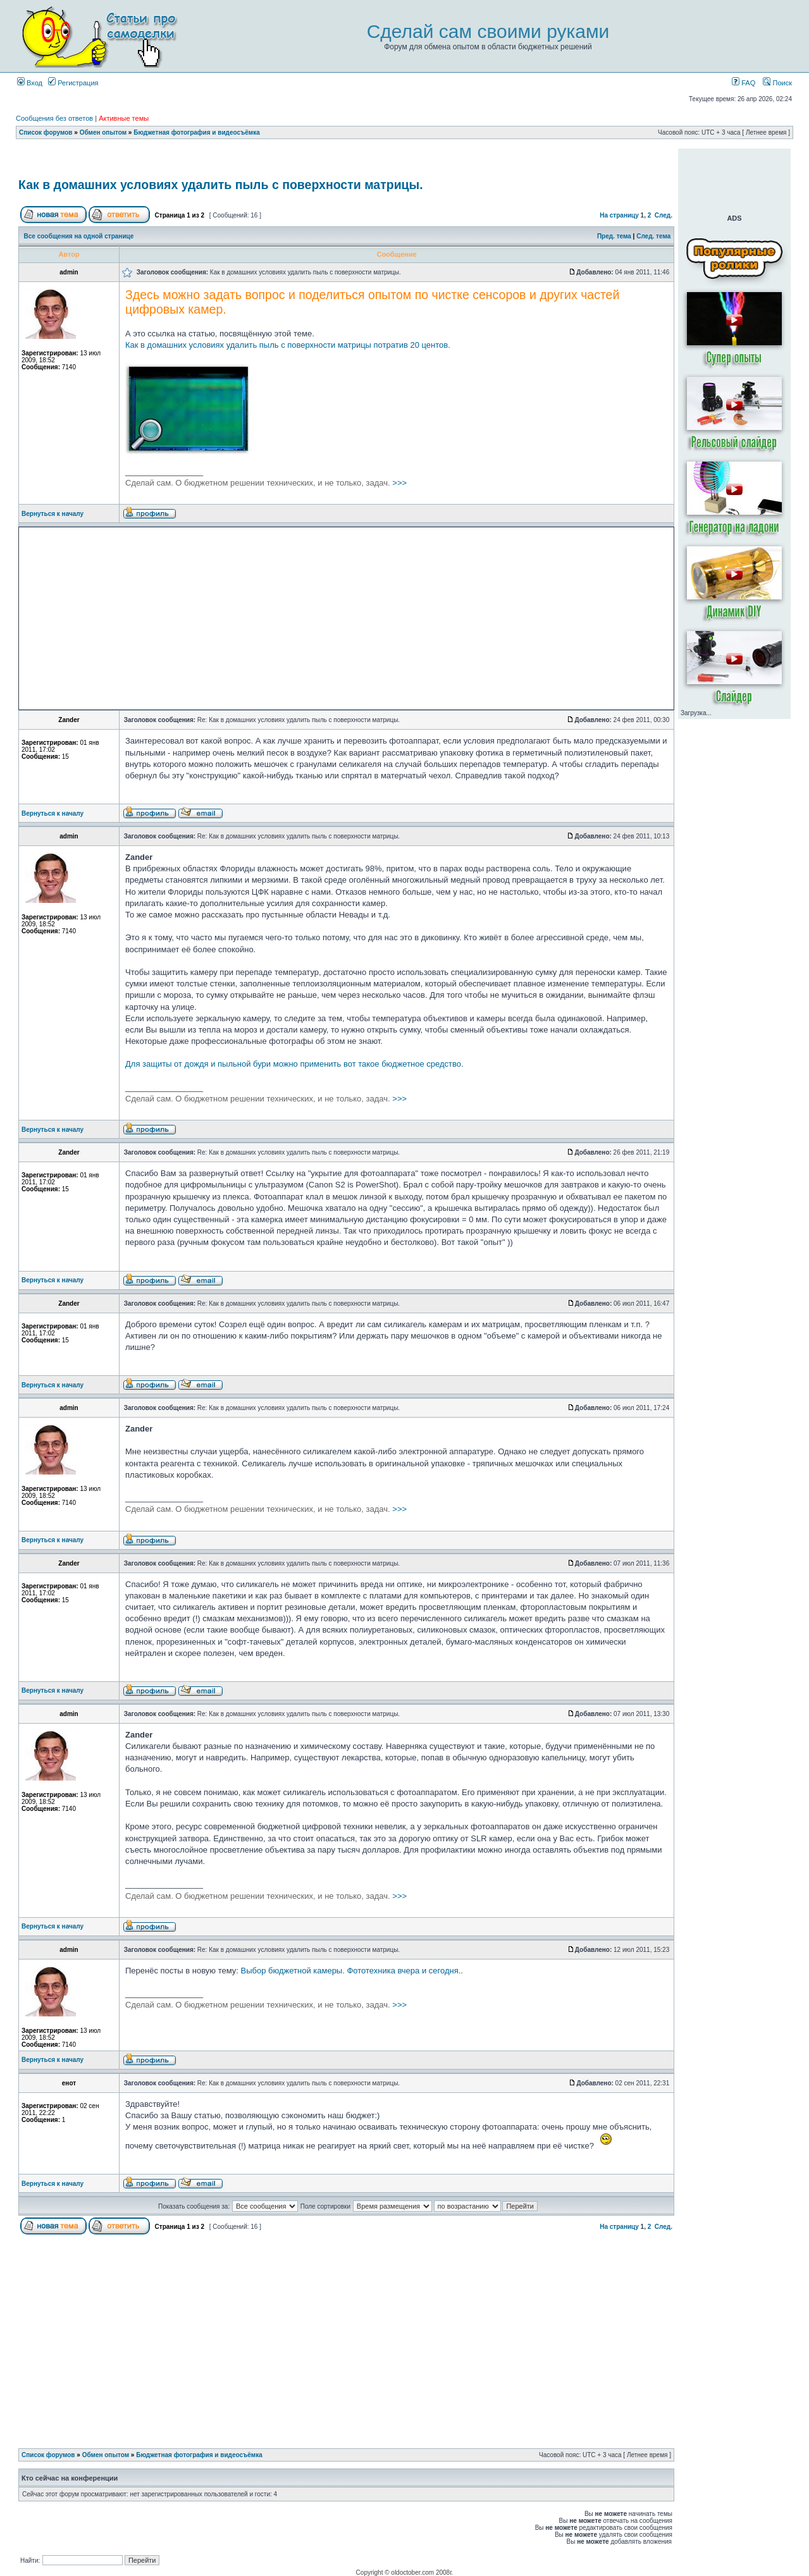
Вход (29, 83)
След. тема (653, 236)
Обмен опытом (103, 132)
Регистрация (73, 83)
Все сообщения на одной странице (79, 236)
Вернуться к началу (52, 513)
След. (663, 215)
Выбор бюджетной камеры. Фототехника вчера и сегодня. (351, 1970)
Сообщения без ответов (54, 118)
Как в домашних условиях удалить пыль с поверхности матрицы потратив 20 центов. (287, 345)
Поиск (777, 83)
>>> (266, 483)
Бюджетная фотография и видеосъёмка (196, 132)
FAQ (743, 83)
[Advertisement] (346, 160)
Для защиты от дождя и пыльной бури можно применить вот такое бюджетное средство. (294, 1064)
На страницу (619, 215)
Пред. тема (614, 236)
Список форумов (46, 132)
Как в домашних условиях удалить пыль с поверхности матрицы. (220, 185)
